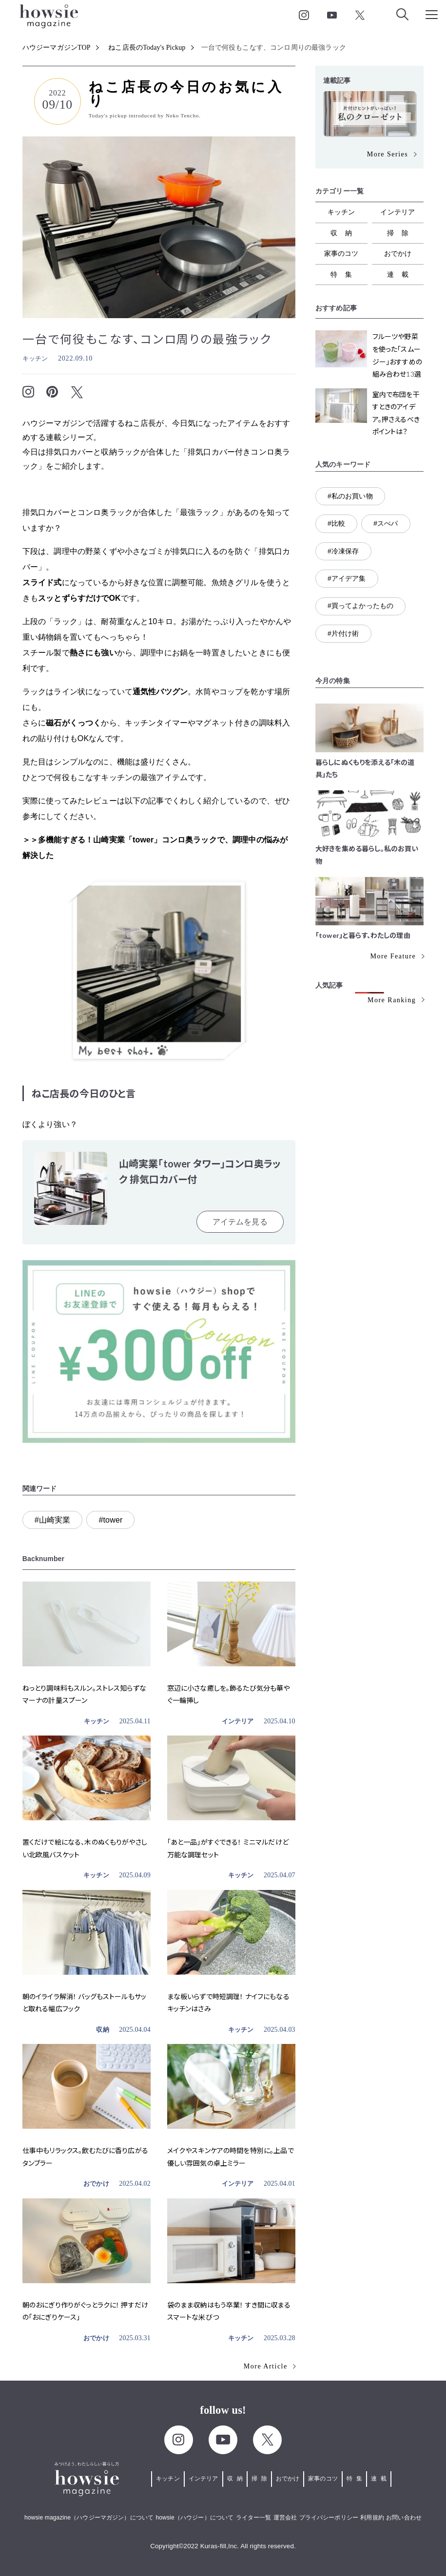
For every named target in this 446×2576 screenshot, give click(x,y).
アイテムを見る (240, 1222)
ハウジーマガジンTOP (56, 47)
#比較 (336, 523)
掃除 (401, 233)
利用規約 (372, 2517)
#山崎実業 (53, 1520)
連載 (401, 274)
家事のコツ (341, 253)
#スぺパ (385, 523)
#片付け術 (343, 633)
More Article (266, 2366)
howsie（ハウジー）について (194, 2517)
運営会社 (285, 2517)
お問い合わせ (404, 2517)
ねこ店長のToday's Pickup (146, 47)
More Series (387, 154)
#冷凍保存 (343, 551)
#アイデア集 (347, 578)
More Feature (393, 956)
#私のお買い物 (350, 496)
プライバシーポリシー (329, 2517)
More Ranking (392, 1000)
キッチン (35, 358)
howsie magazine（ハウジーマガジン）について (89, 2517)
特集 (345, 274)
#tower (110, 1520)
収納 (102, 2029)
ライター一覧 (253, 2517)
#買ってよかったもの (360, 606)
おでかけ (96, 2183)
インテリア (238, 1721)
